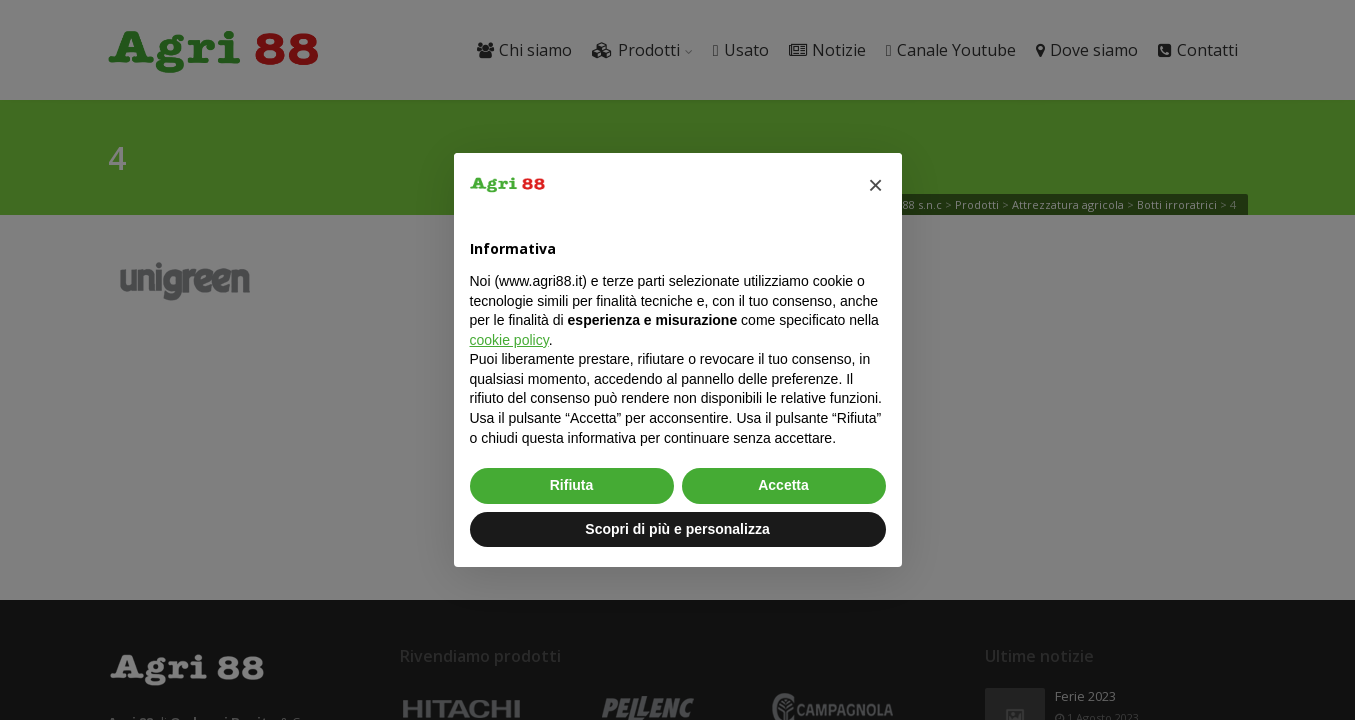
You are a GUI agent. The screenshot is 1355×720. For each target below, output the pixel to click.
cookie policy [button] (509, 340)
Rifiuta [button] (572, 485)
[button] (876, 185)
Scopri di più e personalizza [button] (677, 529)
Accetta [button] (783, 485)
